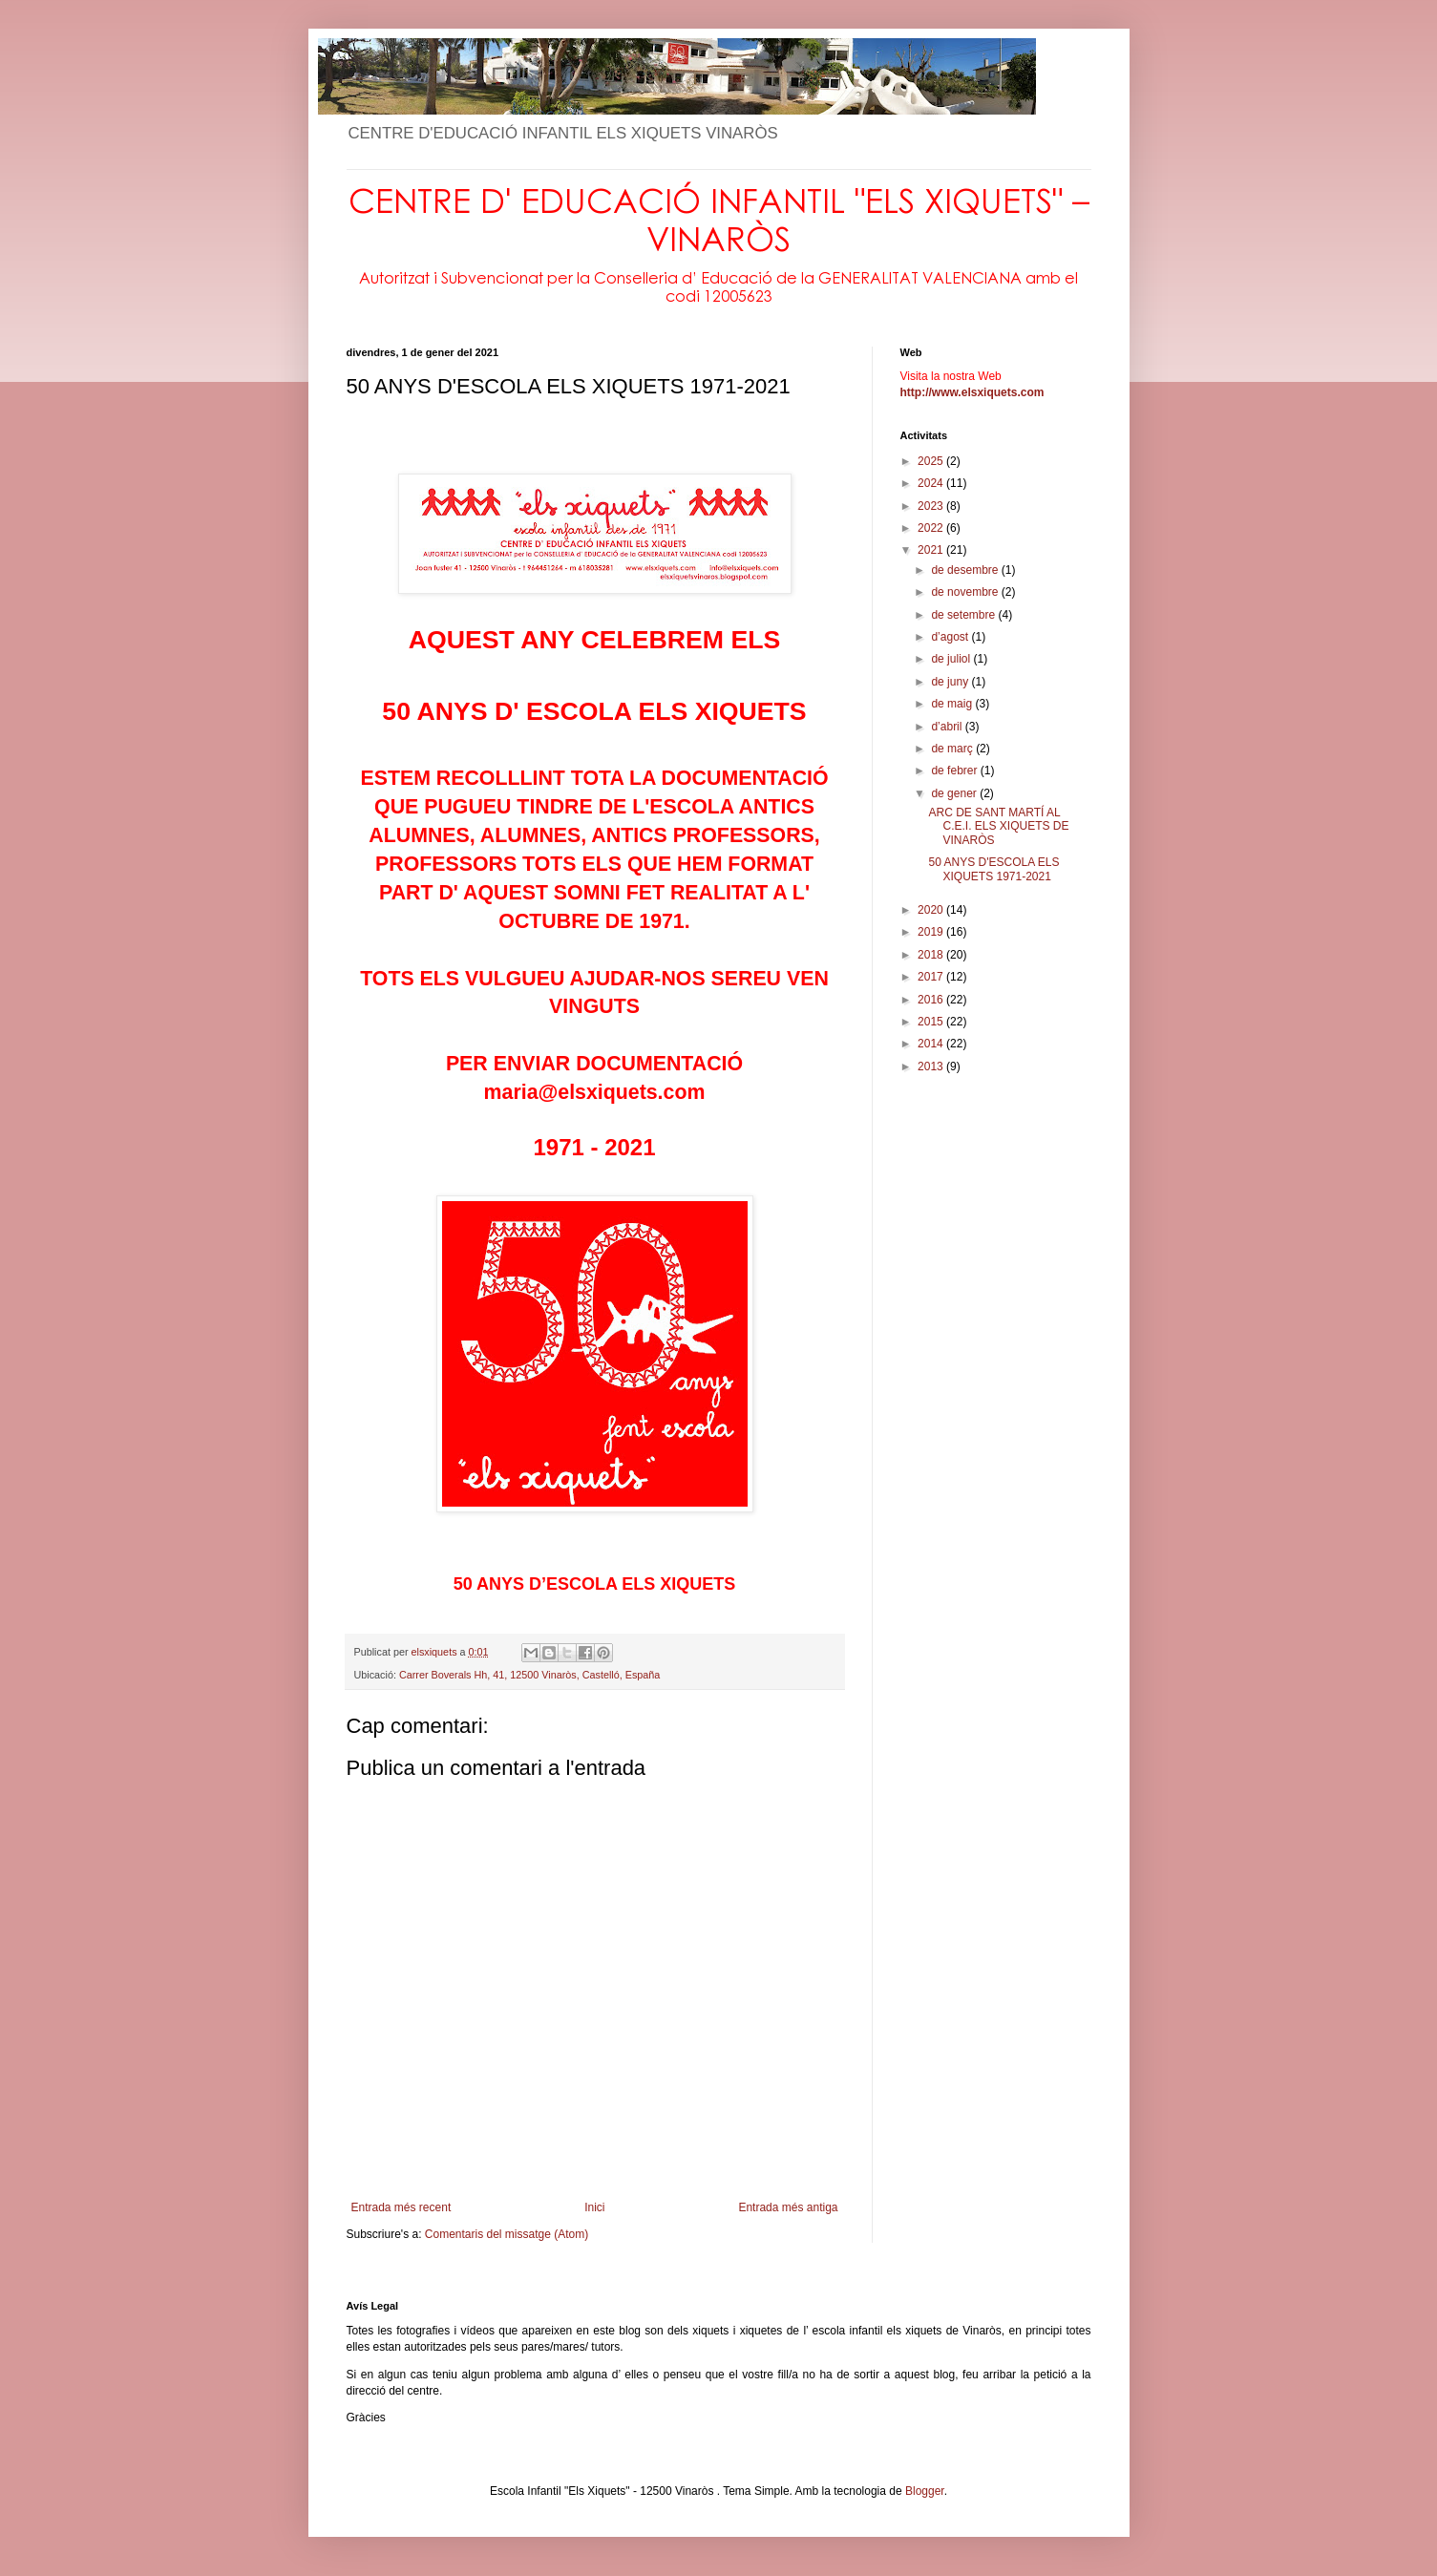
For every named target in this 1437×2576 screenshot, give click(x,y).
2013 (932, 1066)
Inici (594, 2207)
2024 (932, 483)
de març (953, 748)
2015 (932, 1021)
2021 (932, 550)
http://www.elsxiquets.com (972, 392)
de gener (955, 793)
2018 (932, 954)
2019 (932, 932)
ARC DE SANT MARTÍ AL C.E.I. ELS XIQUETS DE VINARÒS (998, 826)
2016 (932, 999)
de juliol (952, 658)
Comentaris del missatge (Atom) (506, 2234)
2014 (932, 1043)
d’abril (947, 726)
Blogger (924, 2491)
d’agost (951, 637)
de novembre (966, 592)
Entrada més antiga (787, 2207)
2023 (932, 506)
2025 (932, 461)
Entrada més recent (401, 2207)
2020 (932, 910)
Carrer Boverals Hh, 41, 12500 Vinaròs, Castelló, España (529, 1674)
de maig (953, 703)
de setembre (964, 615)
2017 (932, 976)
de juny (951, 681)
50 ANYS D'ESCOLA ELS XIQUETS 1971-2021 (993, 868)
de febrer (955, 770)
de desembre (966, 570)
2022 (932, 528)
